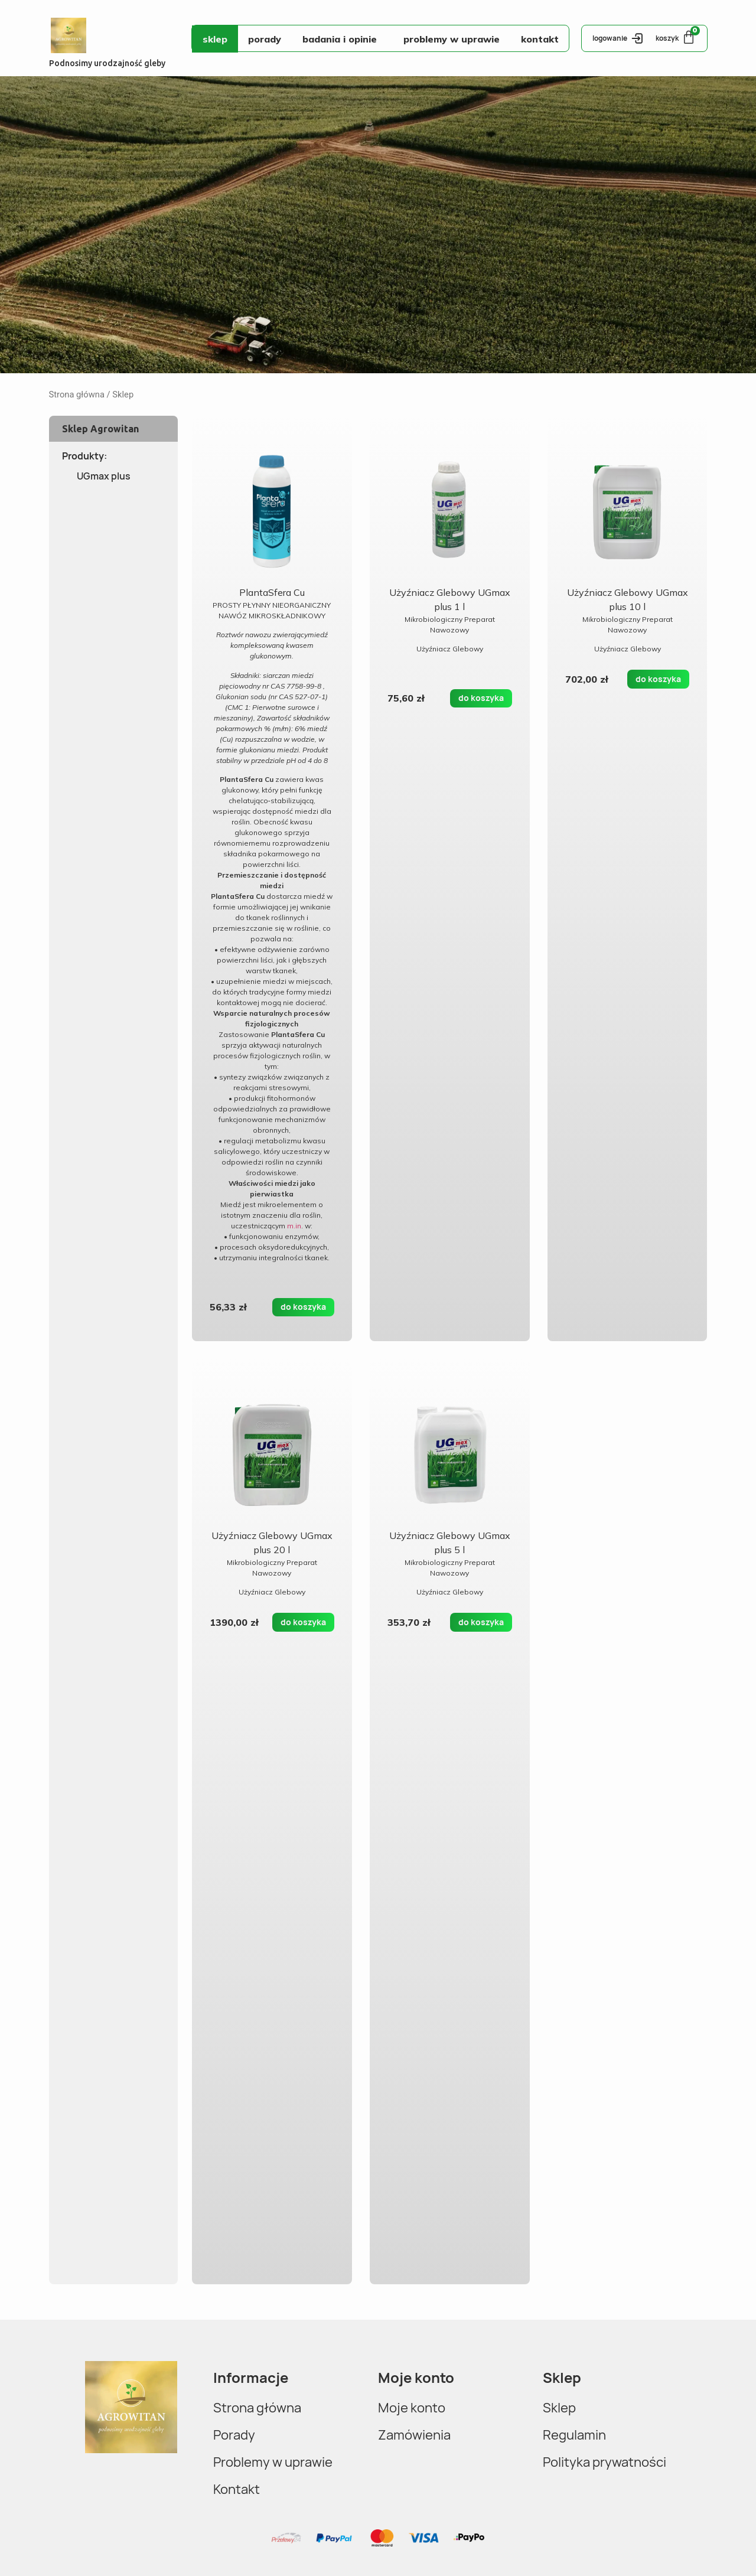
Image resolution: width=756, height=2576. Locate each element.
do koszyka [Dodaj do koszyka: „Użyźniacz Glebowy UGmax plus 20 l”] (303, 1622)
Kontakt (540, 39)
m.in (294, 1225)
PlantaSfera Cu (272, 592)
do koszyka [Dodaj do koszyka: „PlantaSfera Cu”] (303, 1306)
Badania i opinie (342, 39)
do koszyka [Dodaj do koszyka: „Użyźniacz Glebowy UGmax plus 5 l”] (481, 1622)
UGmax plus (104, 475)
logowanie (609, 38)
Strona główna (77, 394)
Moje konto (414, 2407)
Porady (264, 39)
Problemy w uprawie (451, 39)
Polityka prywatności (611, 2461)
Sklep (215, 39)
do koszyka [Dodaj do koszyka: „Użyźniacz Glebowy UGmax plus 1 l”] (481, 697)
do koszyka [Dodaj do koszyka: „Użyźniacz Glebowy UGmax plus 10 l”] (658, 678)
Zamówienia (417, 2434)
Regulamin (577, 2434)
